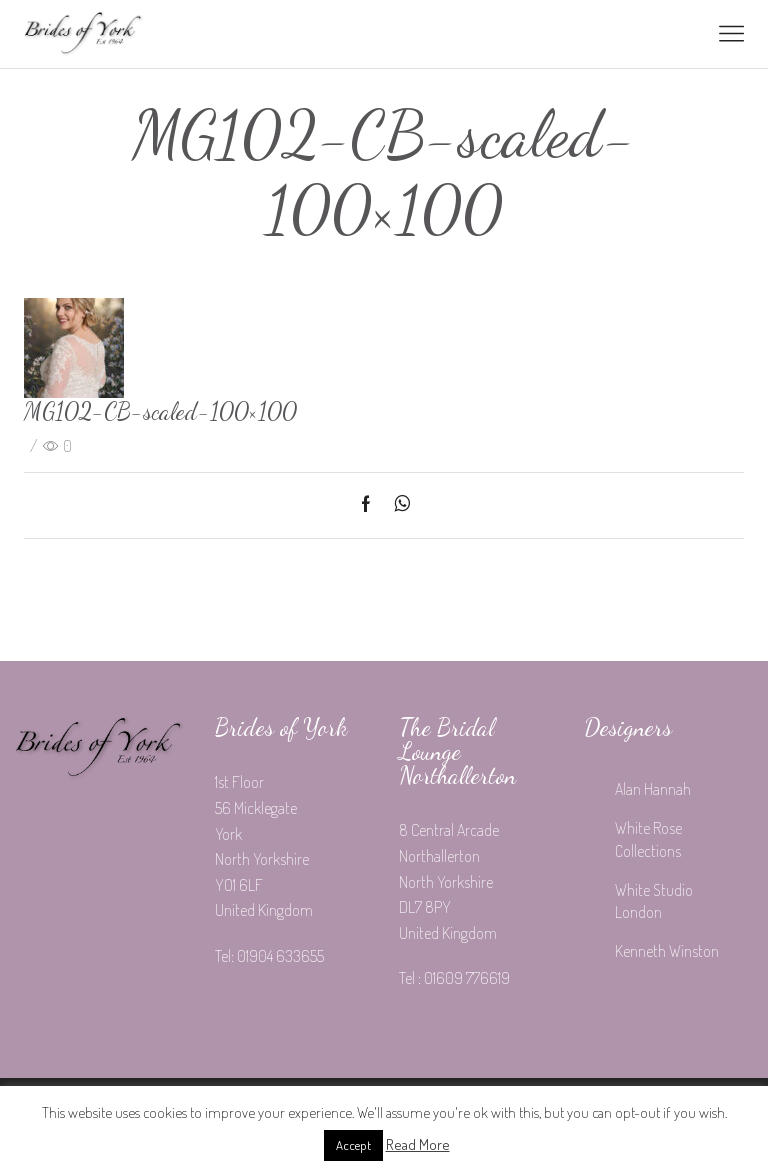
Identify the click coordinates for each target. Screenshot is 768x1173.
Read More (418, 1144)
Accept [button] (353, 1145)
